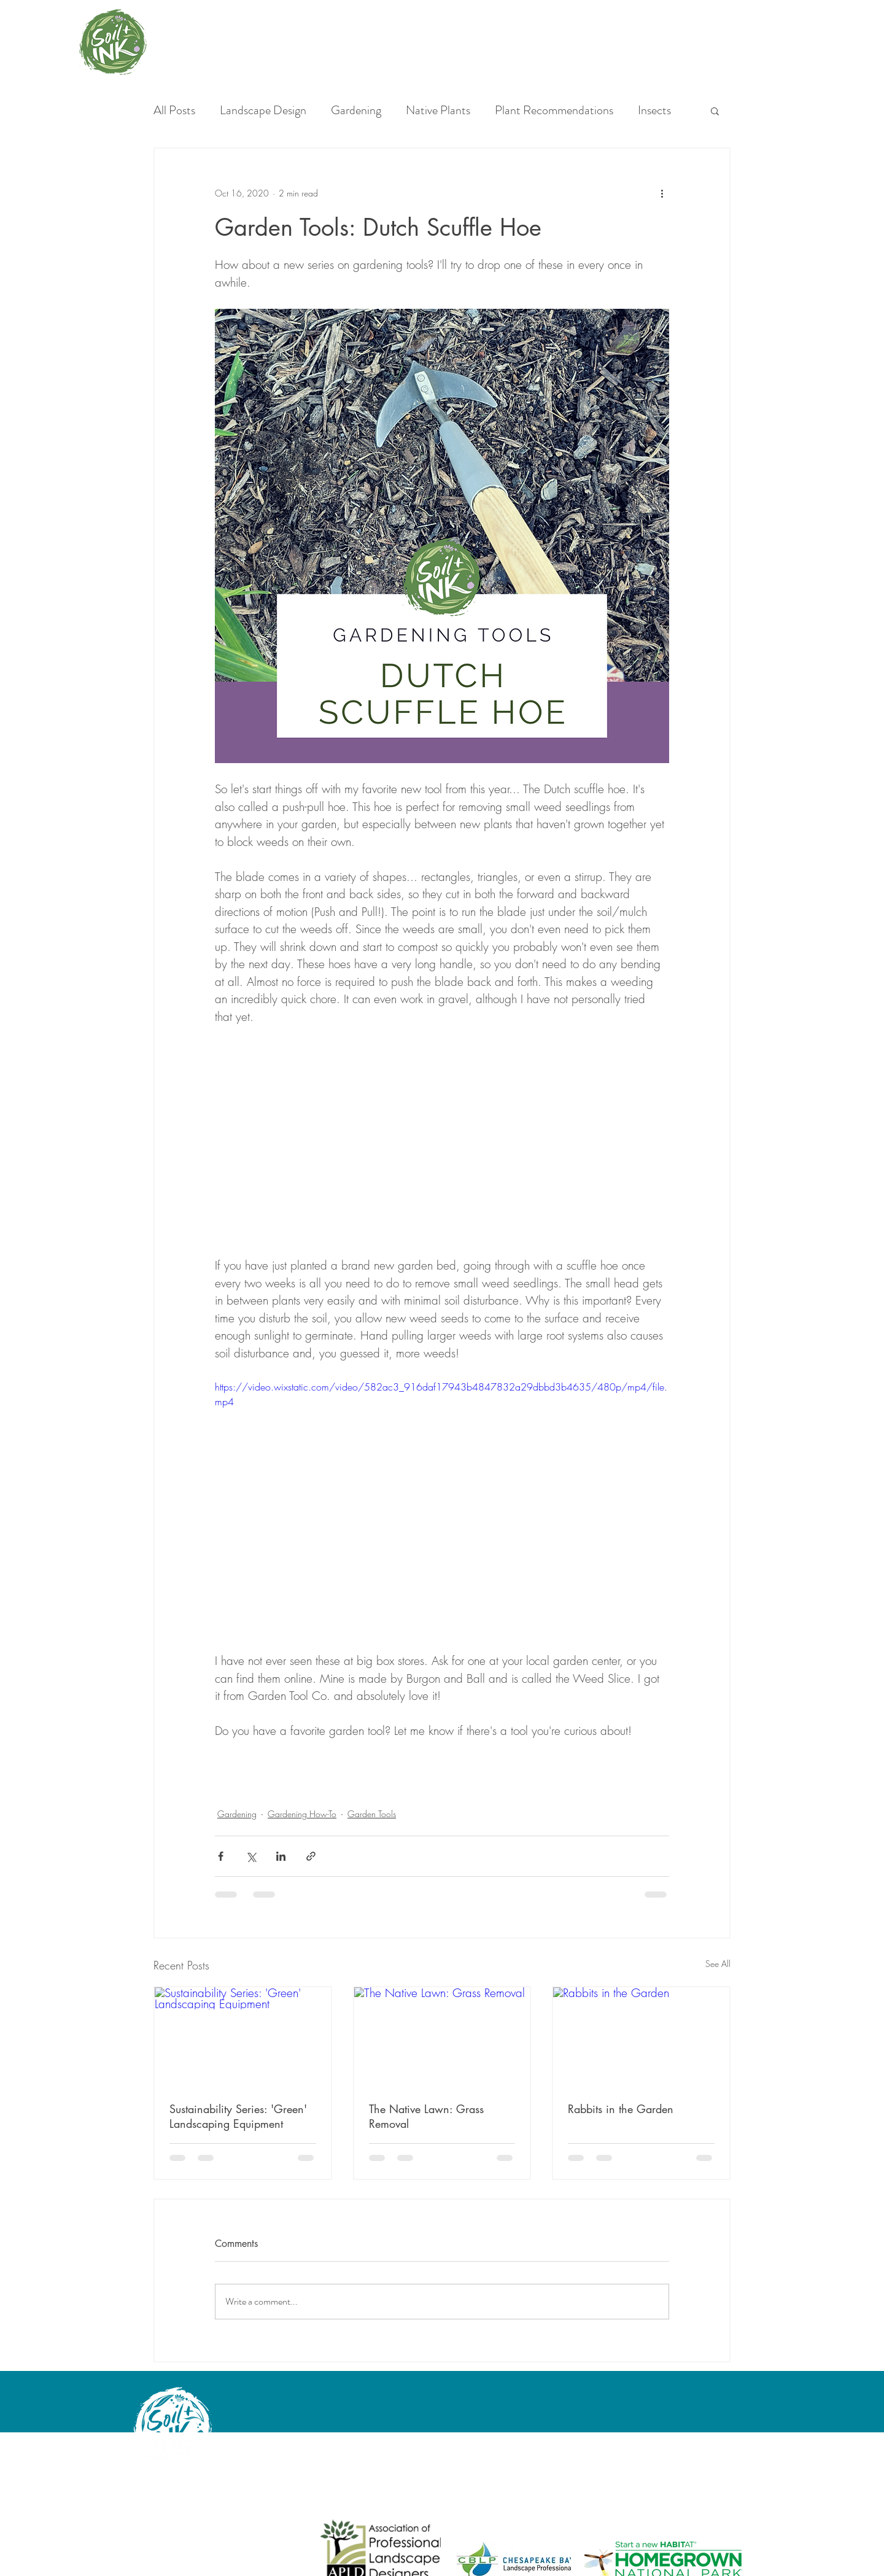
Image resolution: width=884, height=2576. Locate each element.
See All (718, 1963)
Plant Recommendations (554, 110)
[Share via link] (311, 1856)
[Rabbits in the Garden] (641, 2036)
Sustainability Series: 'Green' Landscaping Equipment (238, 2116)
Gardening (356, 110)
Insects (654, 110)
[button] (715, 110)
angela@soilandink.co (176, 2508)
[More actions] (661, 192)
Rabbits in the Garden (620, 2108)
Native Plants (438, 110)
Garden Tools (371, 1814)
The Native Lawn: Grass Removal (426, 2116)
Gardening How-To (302, 1814)
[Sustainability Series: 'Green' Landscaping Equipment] (243, 2036)
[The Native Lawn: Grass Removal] (442, 2036)
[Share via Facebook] (221, 1856)
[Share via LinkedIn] (281, 1856)
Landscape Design (263, 110)
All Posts (174, 110)
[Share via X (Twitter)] (251, 1856)
